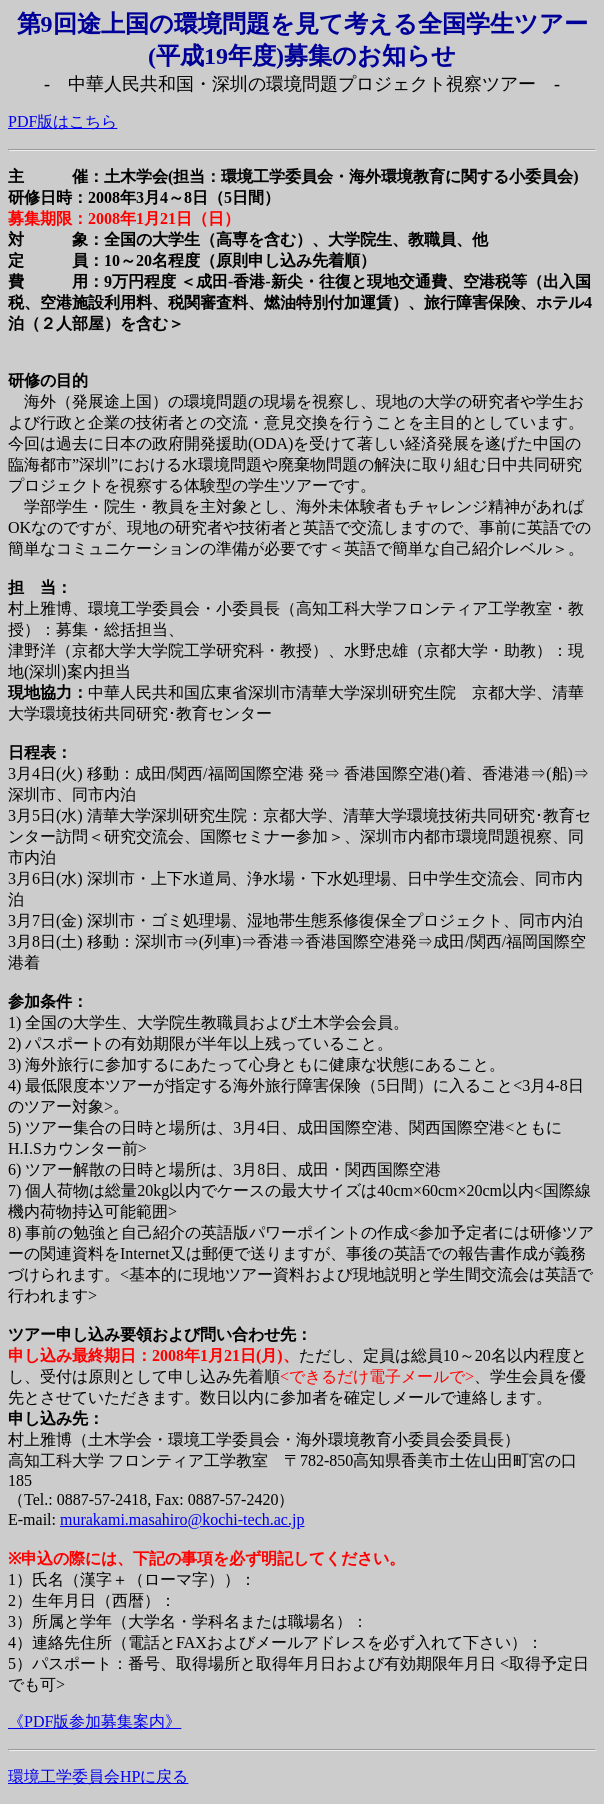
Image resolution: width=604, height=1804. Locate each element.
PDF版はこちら (62, 121)
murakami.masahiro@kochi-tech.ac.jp (182, 1519)
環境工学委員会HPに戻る (98, 1776)
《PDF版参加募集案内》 (94, 1721)
